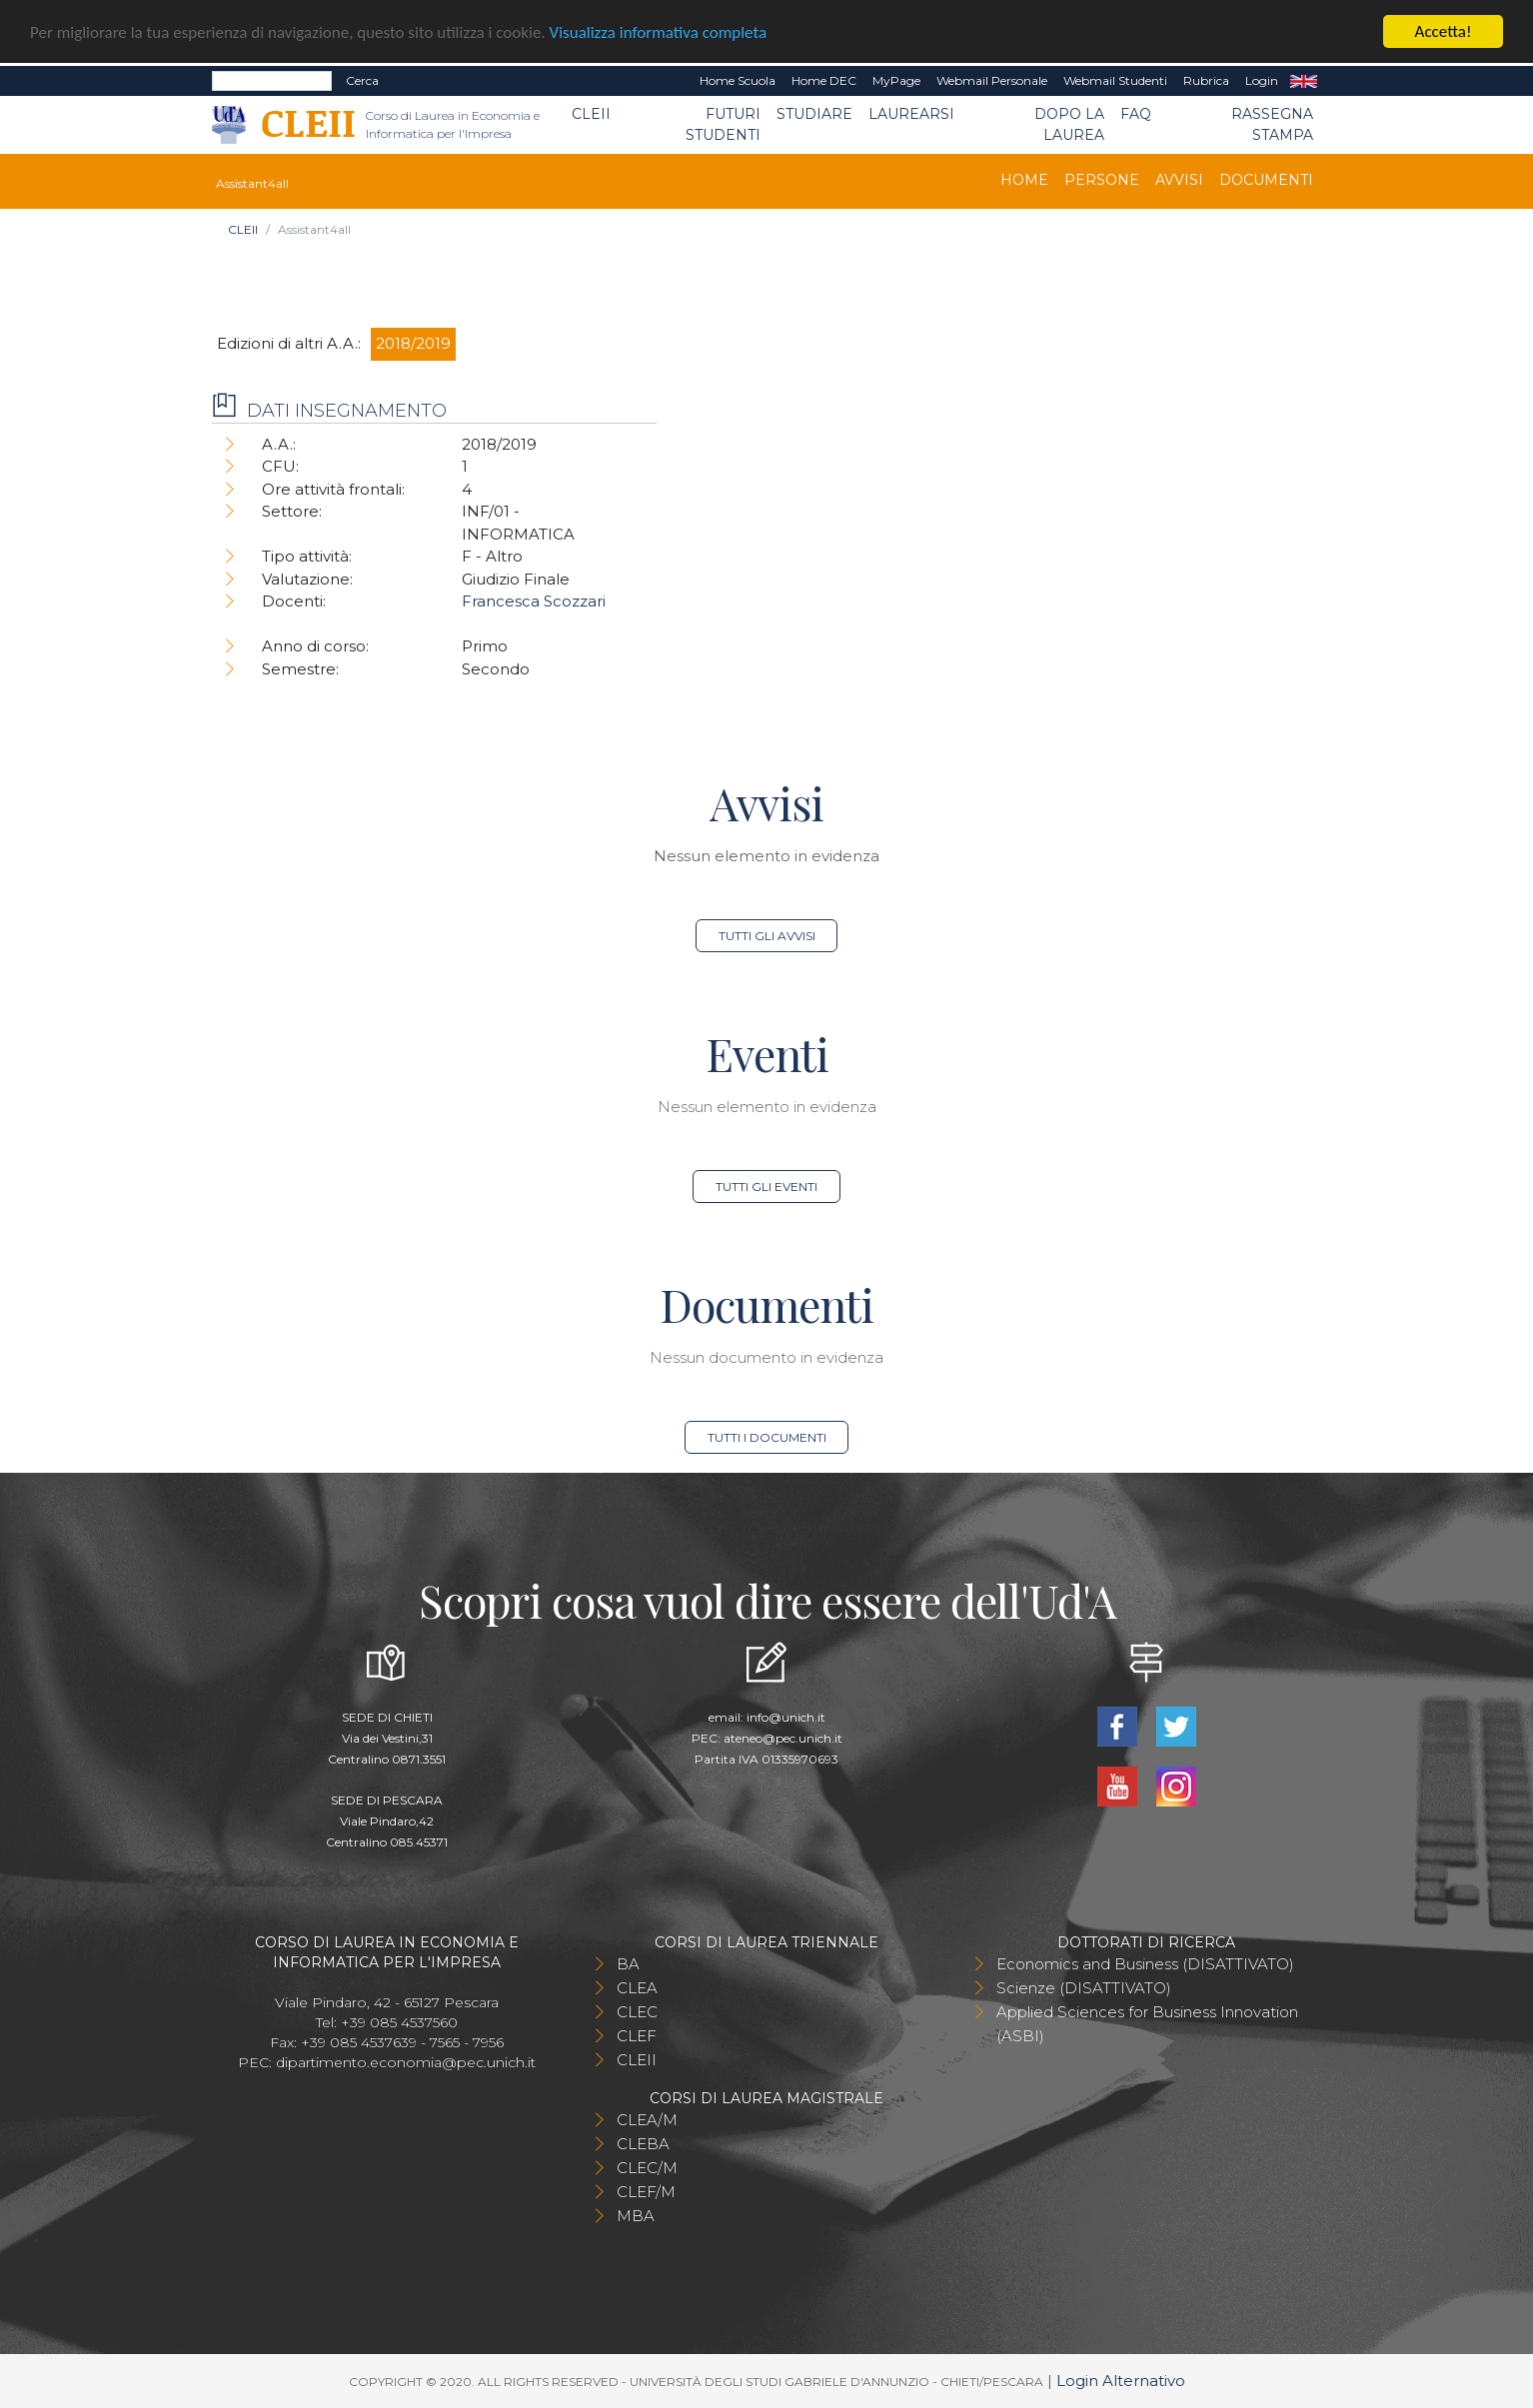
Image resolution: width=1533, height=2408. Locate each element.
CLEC (637, 2010)
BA (628, 1962)
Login (1261, 80)
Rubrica (1206, 80)
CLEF (637, 2034)
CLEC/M (647, 2166)
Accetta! (1443, 31)
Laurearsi (911, 114)
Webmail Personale (991, 80)
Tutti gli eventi (766, 1185)
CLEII (591, 114)
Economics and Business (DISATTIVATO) (1145, 1962)
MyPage (896, 80)
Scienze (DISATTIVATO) (1083, 1986)
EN (1303, 81)
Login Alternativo (1120, 2379)
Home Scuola (737, 80)
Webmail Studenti (1115, 80)
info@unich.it (786, 1716)
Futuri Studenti (723, 124)
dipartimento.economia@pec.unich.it (406, 2061)
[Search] (272, 81)
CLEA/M (647, 2118)
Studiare (814, 114)
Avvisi (1179, 180)
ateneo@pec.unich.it (783, 1737)
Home (1024, 180)
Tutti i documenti (767, 1436)
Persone (1101, 180)
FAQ (1135, 114)
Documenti (1266, 180)
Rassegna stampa (1272, 124)
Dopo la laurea (1069, 124)
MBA (636, 2214)
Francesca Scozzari (534, 601)
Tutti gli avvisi (767, 934)
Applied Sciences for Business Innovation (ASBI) (1147, 2022)
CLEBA (643, 2142)
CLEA (637, 1986)
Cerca (362, 80)
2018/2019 (413, 343)
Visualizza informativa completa (658, 31)
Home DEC (823, 80)
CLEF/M (646, 2190)
